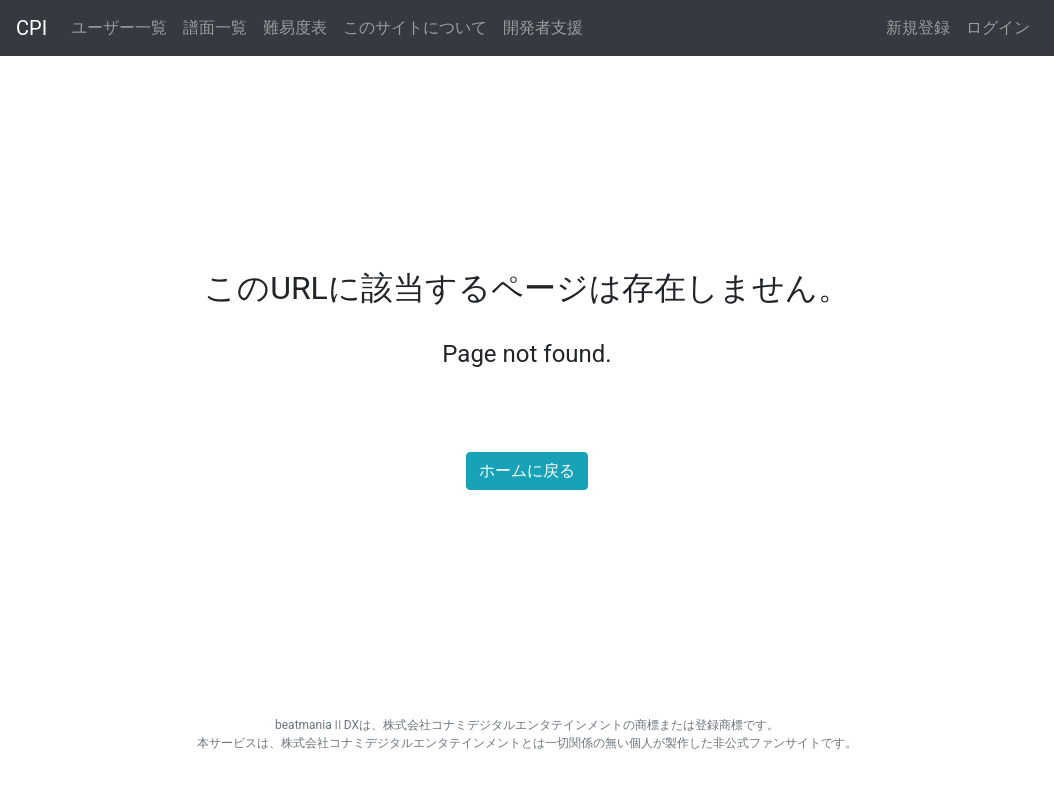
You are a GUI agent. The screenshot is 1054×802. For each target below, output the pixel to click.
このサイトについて (415, 27)
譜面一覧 (215, 27)
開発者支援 (543, 27)
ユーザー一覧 (119, 27)
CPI (31, 28)
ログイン (998, 27)
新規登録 (918, 27)
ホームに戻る (527, 470)
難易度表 (295, 27)
